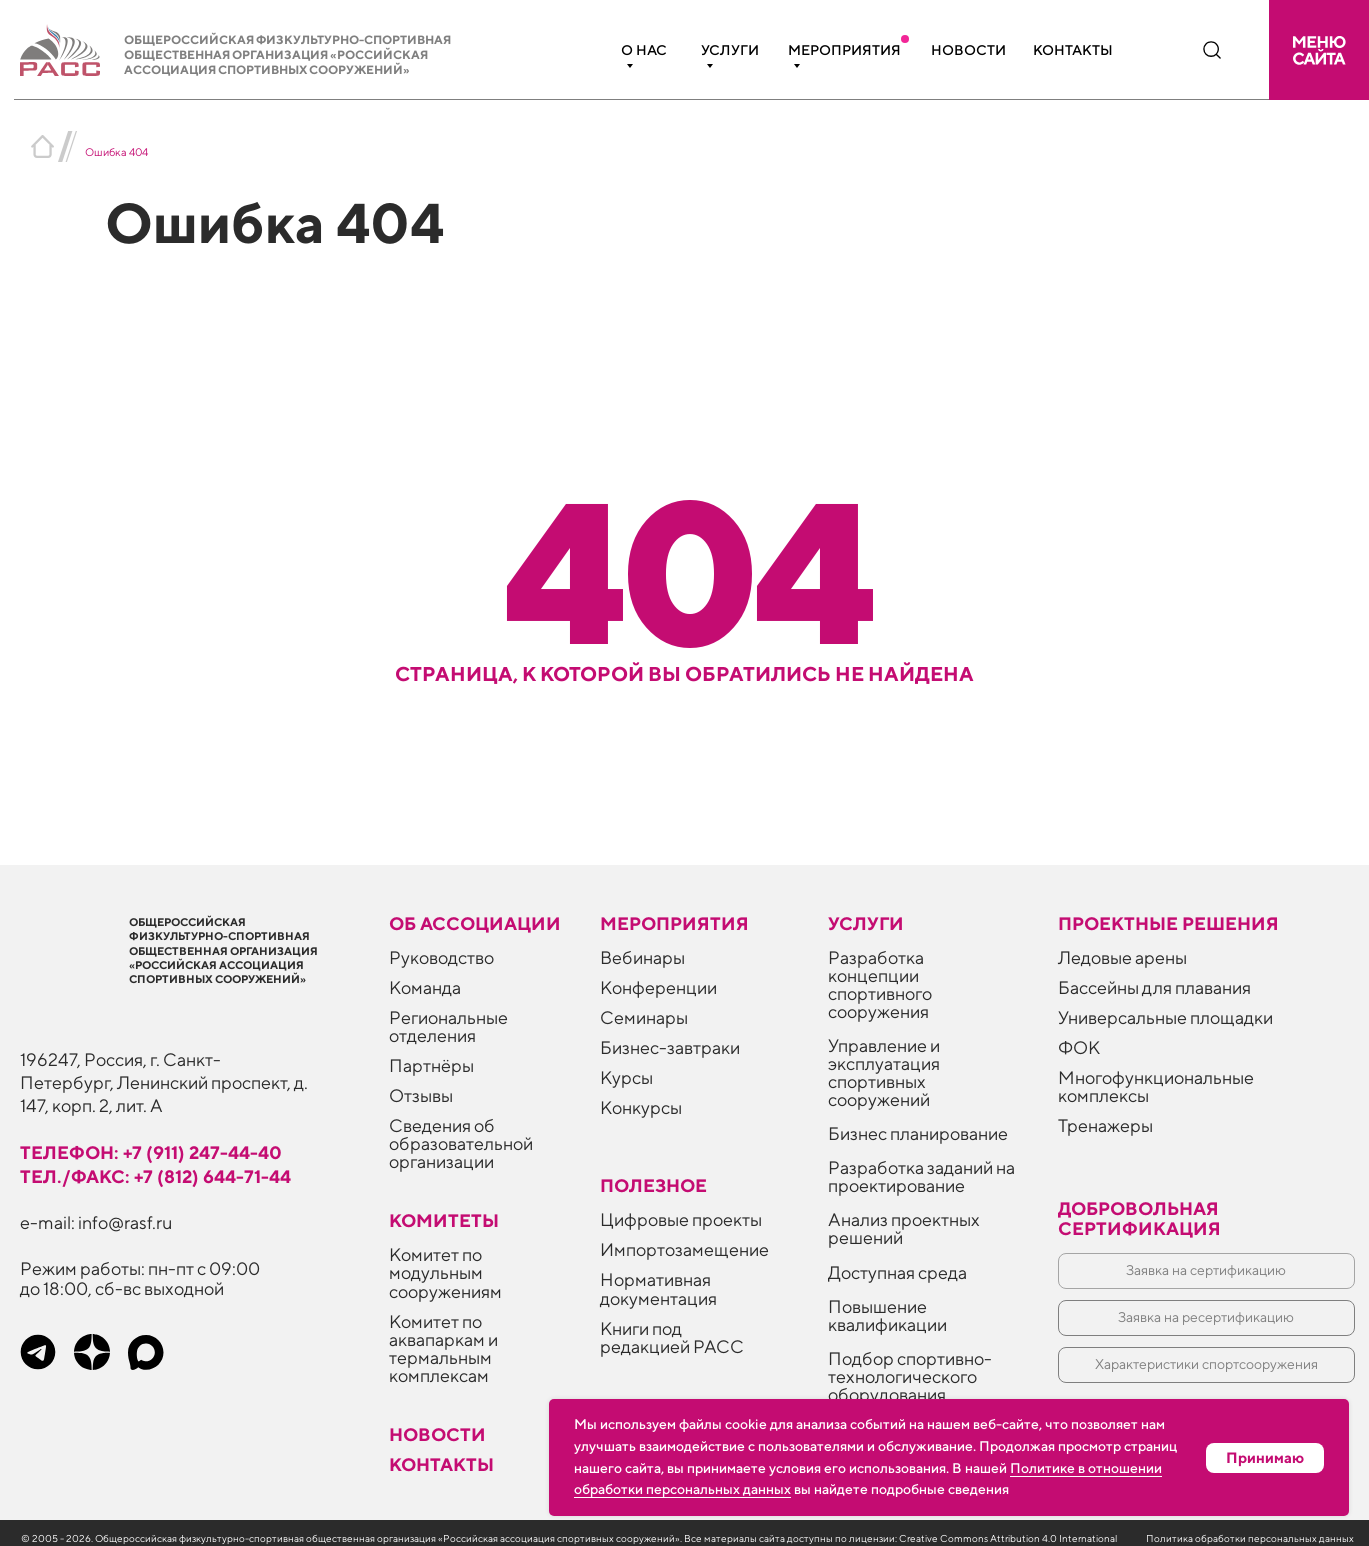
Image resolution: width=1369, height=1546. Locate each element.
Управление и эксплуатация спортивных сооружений (884, 1072)
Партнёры (431, 1065)
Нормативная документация (658, 1288)
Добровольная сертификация (1139, 1218)
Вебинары (642, 957)
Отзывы (421, 1095)
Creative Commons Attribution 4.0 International (1008, 1538)
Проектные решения (1168, 923)
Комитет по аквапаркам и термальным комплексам (443, 1348)
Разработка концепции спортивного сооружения (880, 984)
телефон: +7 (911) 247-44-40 (151, 1152)
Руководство (441, 957)
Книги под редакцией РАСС (672, 1337)
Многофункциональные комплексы (1156, 1086)
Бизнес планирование (918, 1133)
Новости (968, 50)
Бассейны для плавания (1154, 987)
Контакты (1073, 50)
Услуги (730, 50)
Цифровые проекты (681, 1219)
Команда (425, 987)
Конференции (658, 987)
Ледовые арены (1122, 957)
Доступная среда (897, 1272)
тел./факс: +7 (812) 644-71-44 (155, 1176)
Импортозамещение (684, 1249)
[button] (1319, 50)
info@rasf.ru (125, 1222)
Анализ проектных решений (904, 1228)
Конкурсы (641, 1107)
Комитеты (444, 1220)
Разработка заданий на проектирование (921, 1176)
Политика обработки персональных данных (1250, 1538)
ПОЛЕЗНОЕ (653, 1185)
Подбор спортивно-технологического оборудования (910, 1376)
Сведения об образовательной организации (461, 1143)
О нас (644, 50)
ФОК (1079, 1047)
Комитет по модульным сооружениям (445, 1272)
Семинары (644, 1017)
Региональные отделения (448, 1026)
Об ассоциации (475, 923)
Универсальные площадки (1165, 1017)
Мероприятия (844, 50)
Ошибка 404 (116, 151)
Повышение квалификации (887, 1315)
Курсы (626, 1077)
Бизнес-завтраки (670, 1047)
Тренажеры (1105, 1125)
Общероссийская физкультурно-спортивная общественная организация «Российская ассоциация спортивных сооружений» (287, 54)
